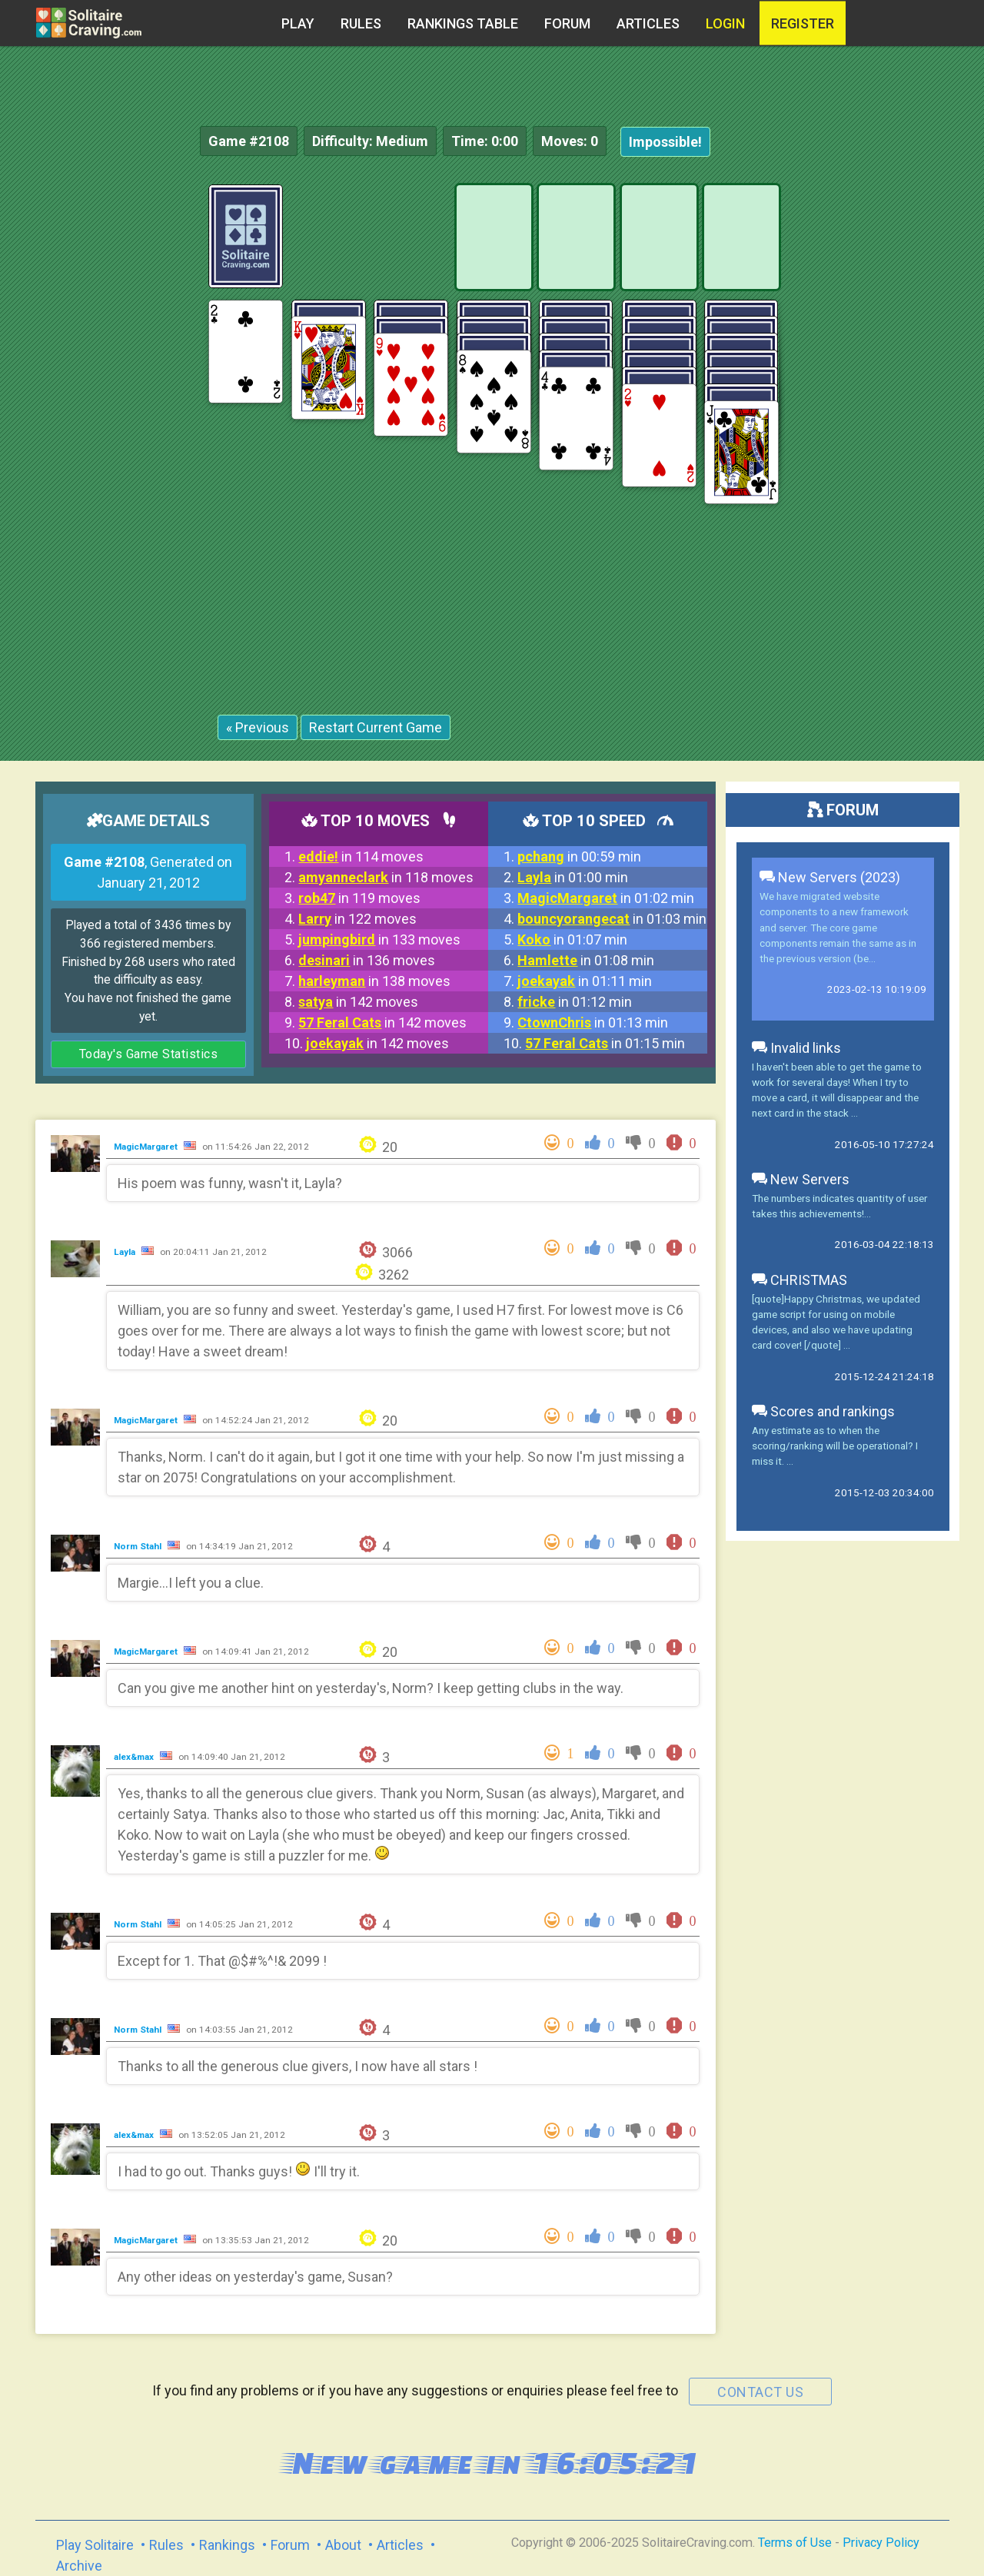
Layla (126, 1252)
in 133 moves (379, 939)
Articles (648, 23)
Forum (567, 23)
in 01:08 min (585, 960)
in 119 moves (359, 898)
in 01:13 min (592, 1022)
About (343, 2545)
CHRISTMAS (799, 1280)
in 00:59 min (579, 856)
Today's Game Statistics (148, 1054)
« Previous (257, 727)
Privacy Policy (881, 2542)
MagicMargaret (147, 1146)
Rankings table (462, 23)
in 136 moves (366, 960)
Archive (79, 2566)
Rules (361, 23)
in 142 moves (358, 1002)
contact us (760, 2392)
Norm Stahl (139, 1546)
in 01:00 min (572, 877)
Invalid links (796, 1048)
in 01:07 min (572, 939)
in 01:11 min (584, 981)
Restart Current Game (375, 727)
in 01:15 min (605, 1043)
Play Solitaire (95, 2545)
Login (725, 23)
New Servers (800, 1179)
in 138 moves (374, 981)
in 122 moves (357, 919)
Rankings (227, 2545)
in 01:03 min (611, 919)
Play (297, 23)
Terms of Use (795, 2542)
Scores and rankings (823, 1411)
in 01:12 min (574, 1002)
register (802, 23)
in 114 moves (361, 856)
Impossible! (665, 142)
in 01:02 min (605, 898)
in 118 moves (386, 877)
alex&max (135, 1756)
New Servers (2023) (830, 877)
